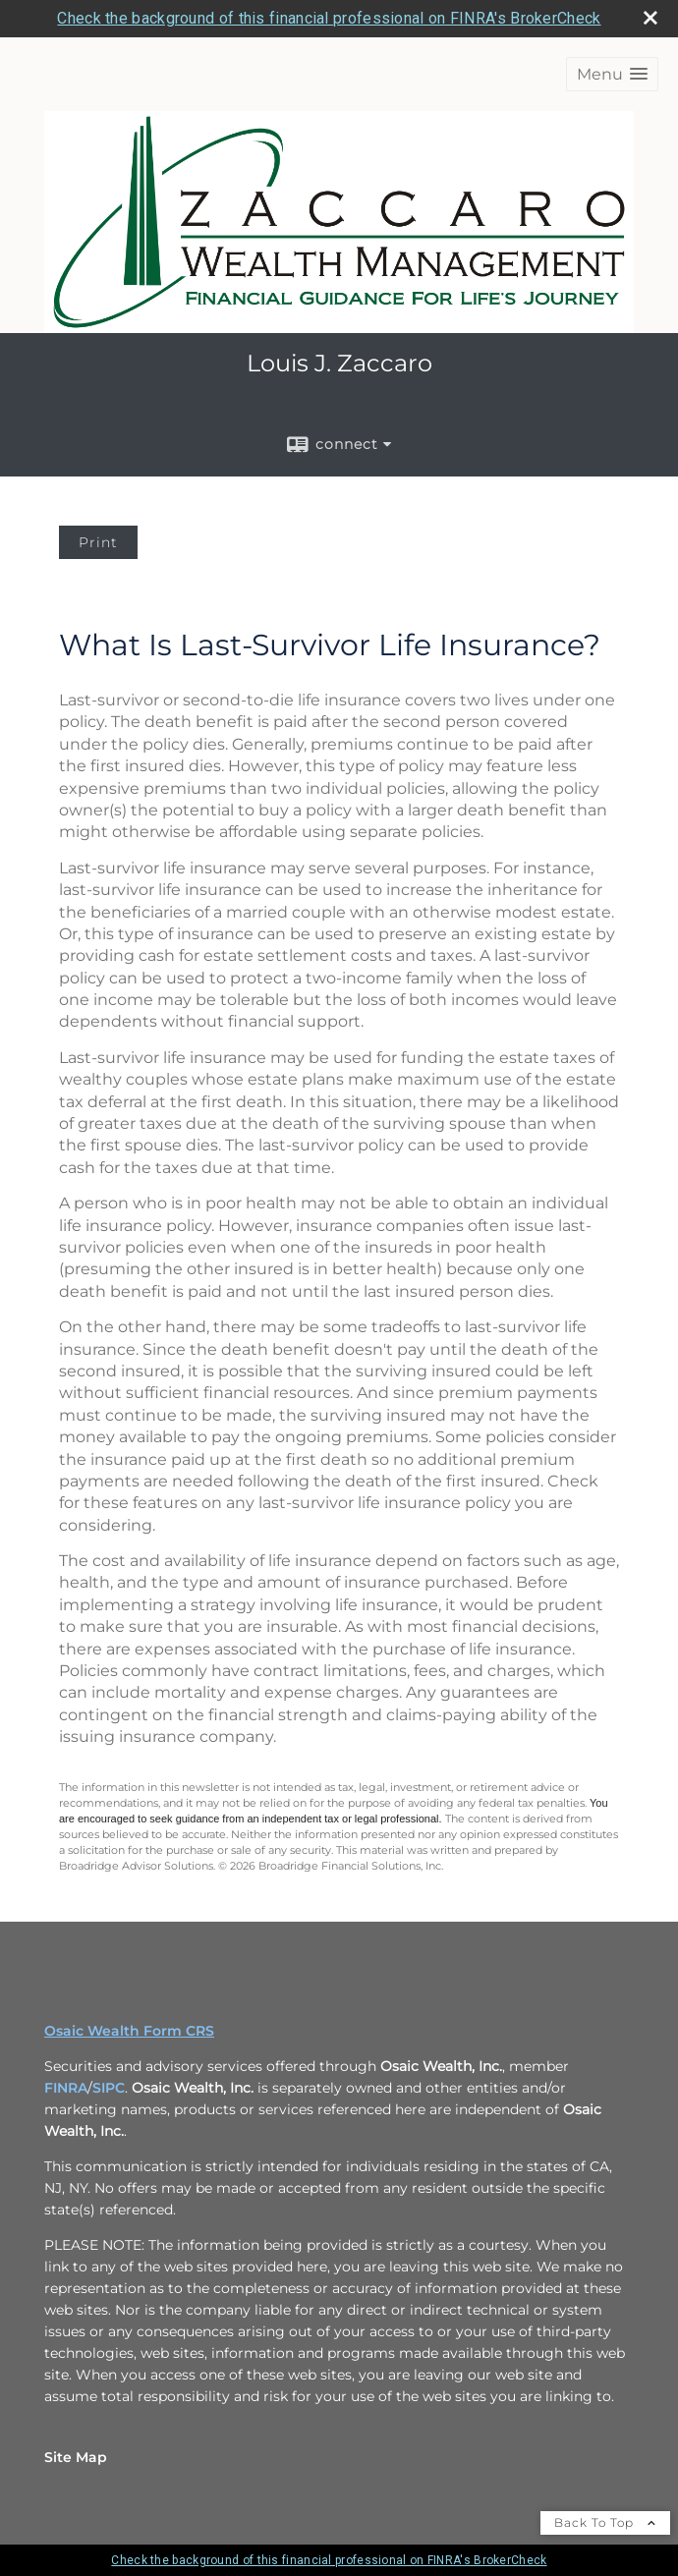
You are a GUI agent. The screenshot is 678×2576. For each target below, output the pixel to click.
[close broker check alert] (650, 18)
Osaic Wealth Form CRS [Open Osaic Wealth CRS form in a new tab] (129, 2031)
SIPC (108, 2088)
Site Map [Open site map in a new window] (75, 2457)
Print (98, 542)
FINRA (65, 2088)
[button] (612, 74)
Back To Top (605, 2522)
